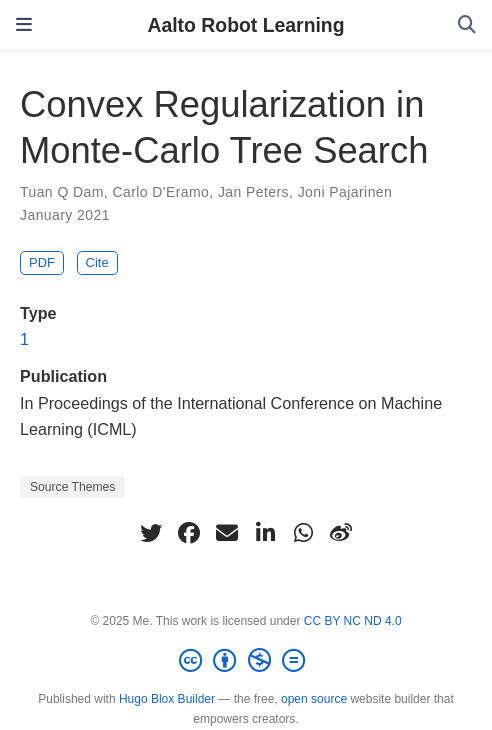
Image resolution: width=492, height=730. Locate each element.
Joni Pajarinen (345, 192)
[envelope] (227, 533)
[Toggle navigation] (24, 25)
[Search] (467, 25)
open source (314, 699)
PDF (42, 262)
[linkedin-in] (265, 533)
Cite (97, 262)
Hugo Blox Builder (167, 699)
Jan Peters (253, 192)
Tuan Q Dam (62, 192)
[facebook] (189, 533)
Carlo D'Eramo (160, 192)
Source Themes (72, 487)
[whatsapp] (303, 533)
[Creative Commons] (246, 661)
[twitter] (151, 533)
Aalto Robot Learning (245, 25)
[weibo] (341, 533)
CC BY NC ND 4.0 (353, 621)
